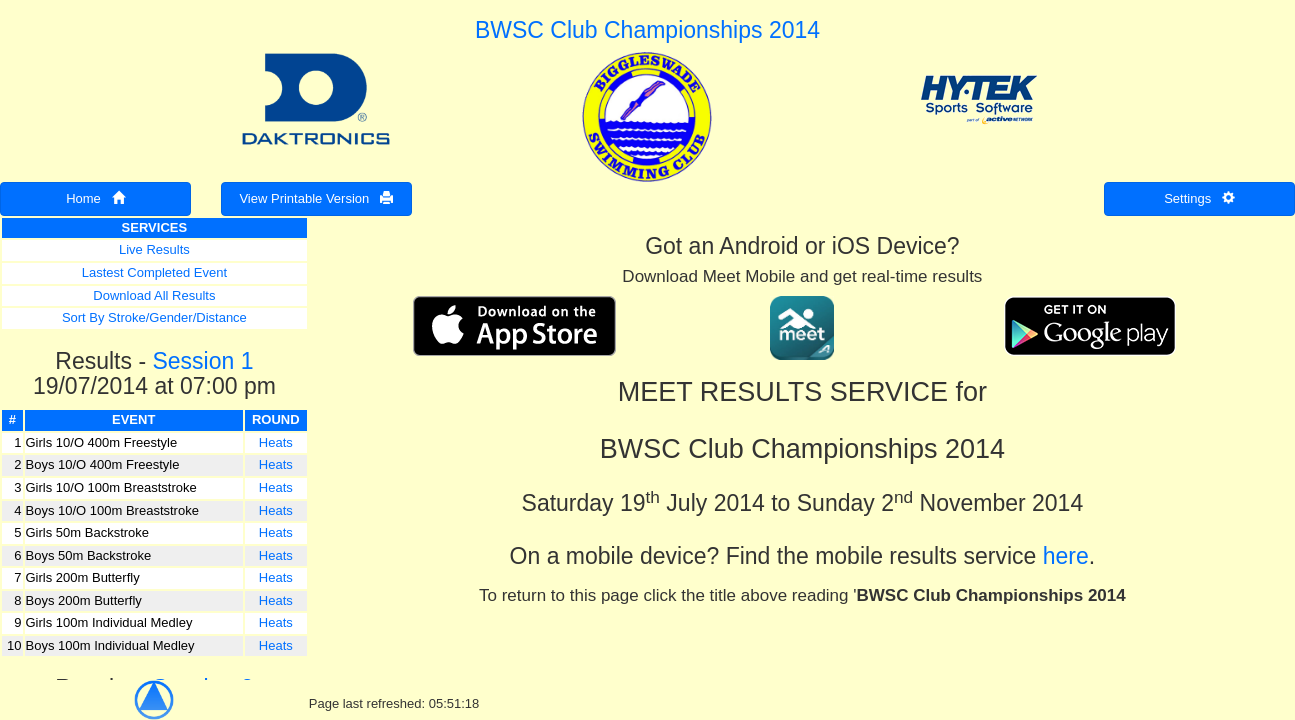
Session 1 (202, 361)
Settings (1199, 198)
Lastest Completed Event (154, 272)
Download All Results (154, 295)
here (1066, 556)
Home (95, 198)
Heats (276, 442)
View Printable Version (316, 198)
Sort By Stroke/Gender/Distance (154, 317)
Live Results (154, 249)
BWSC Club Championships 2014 (647, 30)
